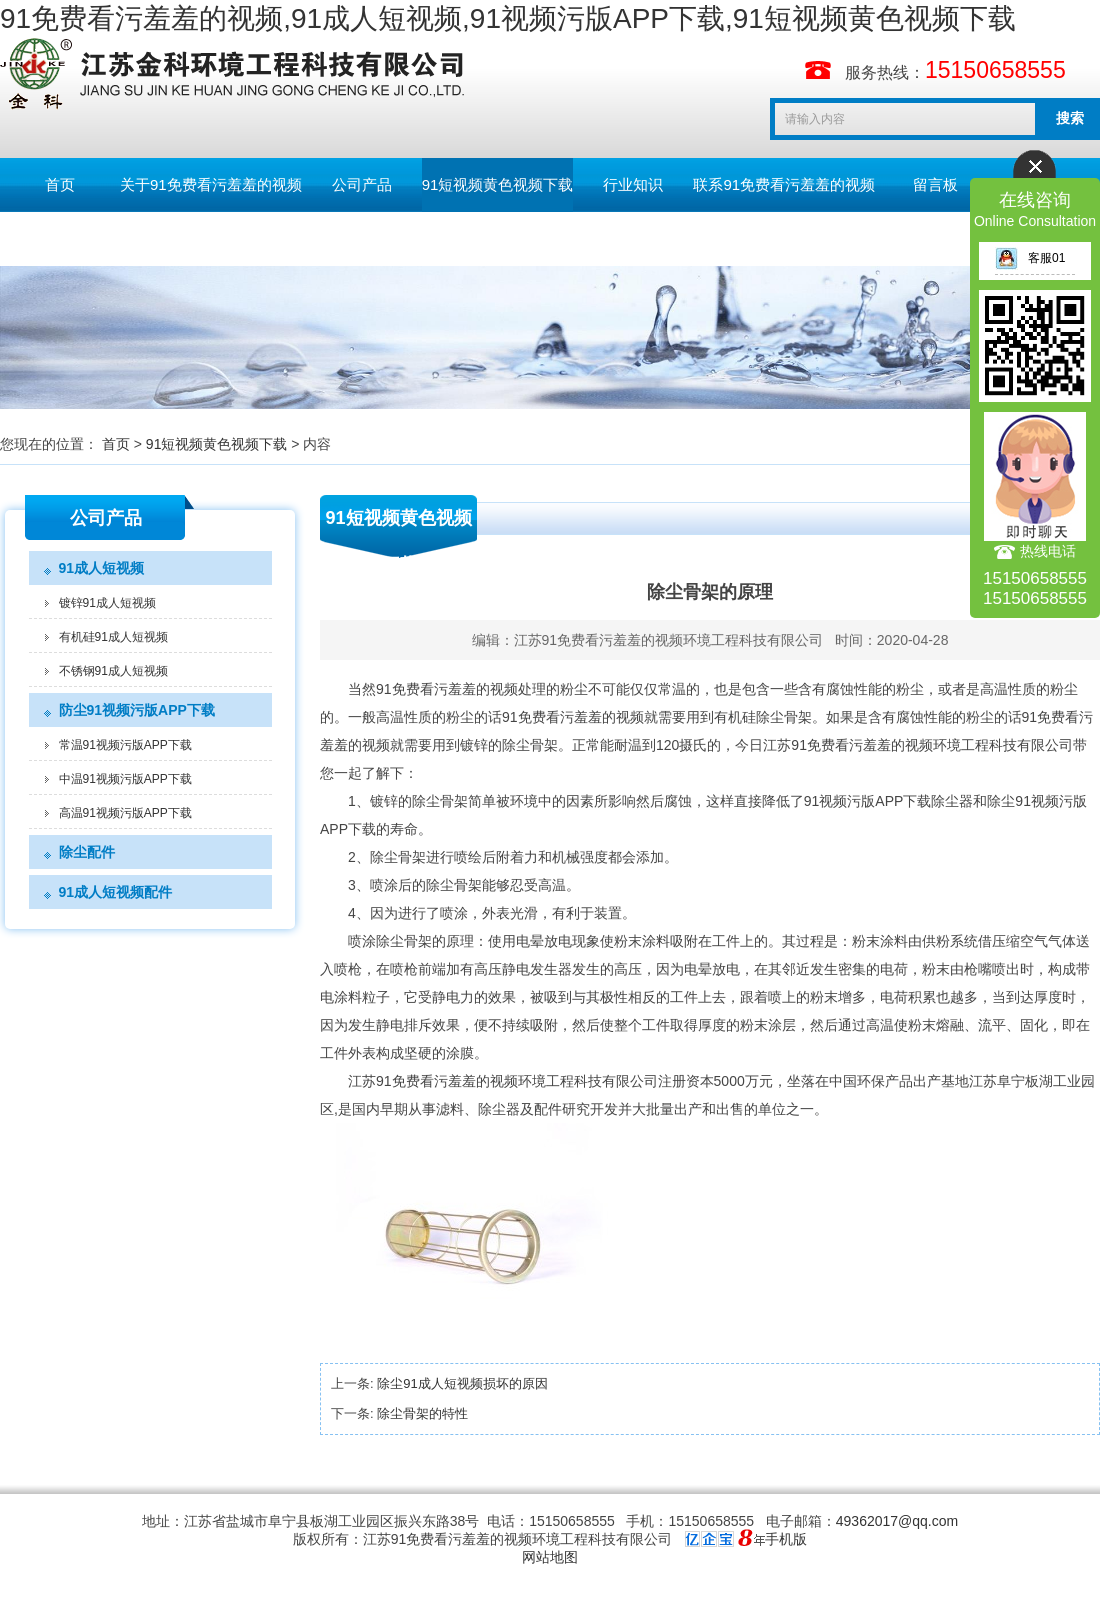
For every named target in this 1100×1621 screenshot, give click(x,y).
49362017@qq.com (897, 1521)
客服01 (1030, 258)
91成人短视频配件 (116, 892)
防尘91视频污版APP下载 (137, 710)
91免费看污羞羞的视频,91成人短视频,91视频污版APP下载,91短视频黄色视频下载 (508, 18)
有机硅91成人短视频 (113, 637)
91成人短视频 (102, 568)
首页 (60, 184)
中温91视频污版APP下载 (125, 779)
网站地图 (550, 1557)
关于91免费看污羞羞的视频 (211, 184)
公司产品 (362, 184)
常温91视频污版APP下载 (125, 745)
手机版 (786, 1539)
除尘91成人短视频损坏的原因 (462, 1383)
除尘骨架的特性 (422, 1413)
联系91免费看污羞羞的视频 (784, 184)
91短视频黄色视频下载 (498, 184)
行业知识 (633, 184)
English (59, 238)
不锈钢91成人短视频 (113, 671)
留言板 (935, 184)
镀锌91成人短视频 (107, 603)
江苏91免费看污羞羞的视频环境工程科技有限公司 (669, 640)
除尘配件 (87, 852)
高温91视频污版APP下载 (125, 813)
